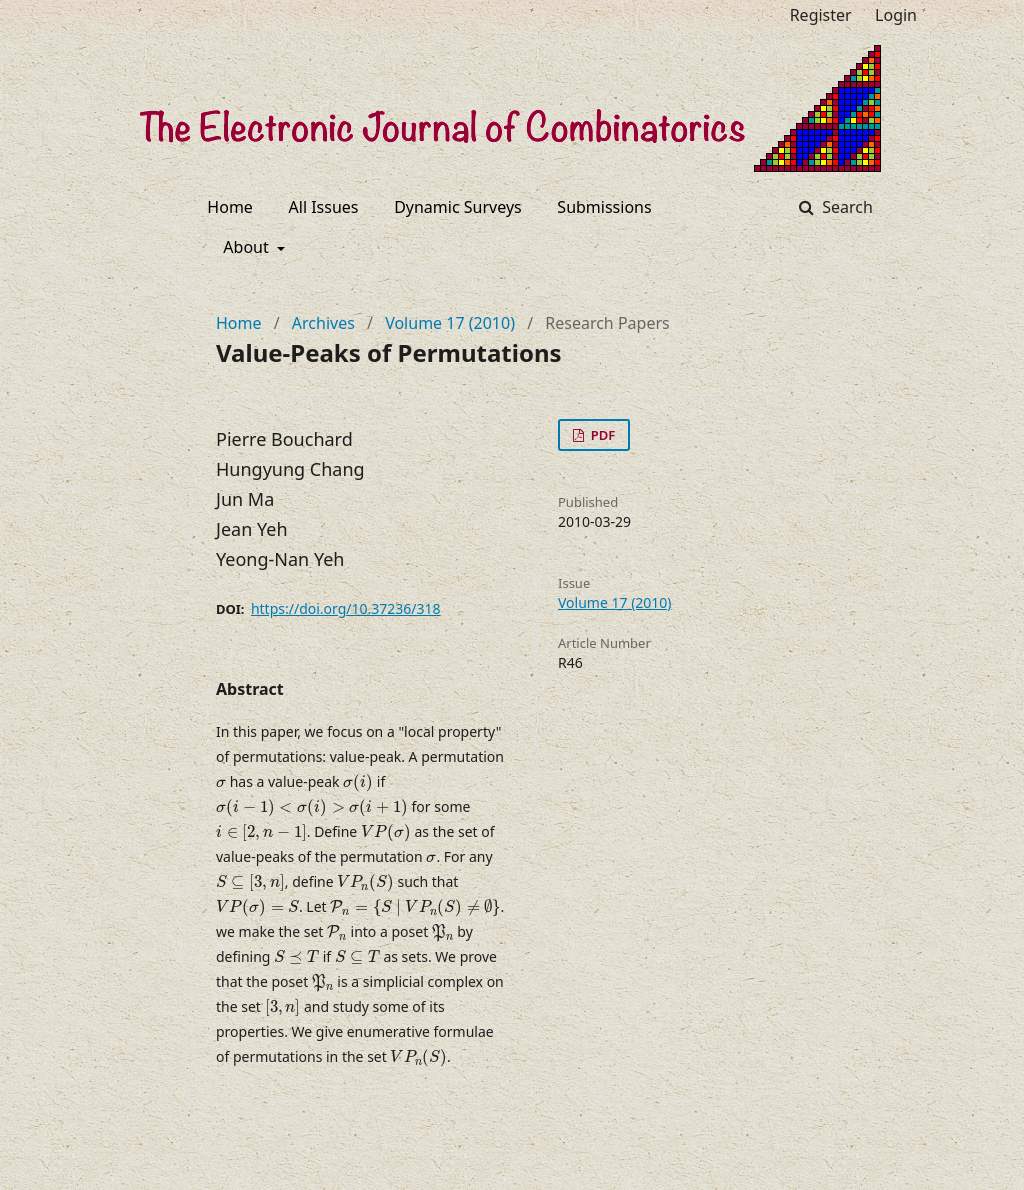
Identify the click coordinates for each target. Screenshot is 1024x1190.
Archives (323, 323)
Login (896, 15)
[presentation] (221, 784)
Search (845, 207)
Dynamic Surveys (458, 207)
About (248, 247)
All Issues (324, 207)
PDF (601, 435)
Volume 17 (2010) (450, 323)
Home (230, 207)
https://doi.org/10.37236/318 (346, 608)
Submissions (604, 207)
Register (821, 15)
